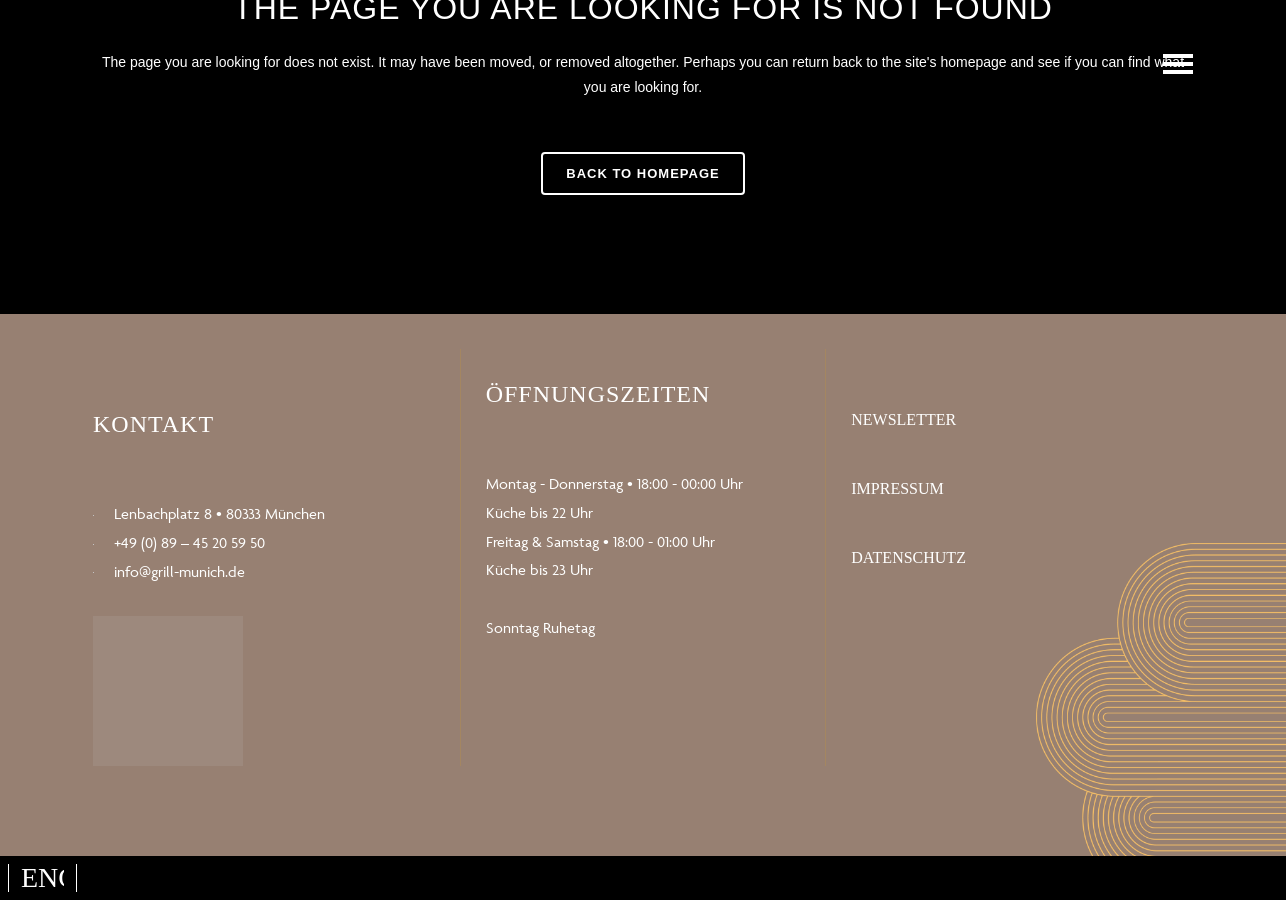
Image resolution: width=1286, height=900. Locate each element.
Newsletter (903, 419)
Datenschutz (908, 557)
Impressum (897, 488)
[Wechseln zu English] (42, 878)
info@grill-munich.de (179, 571)
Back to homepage (642, 173)
